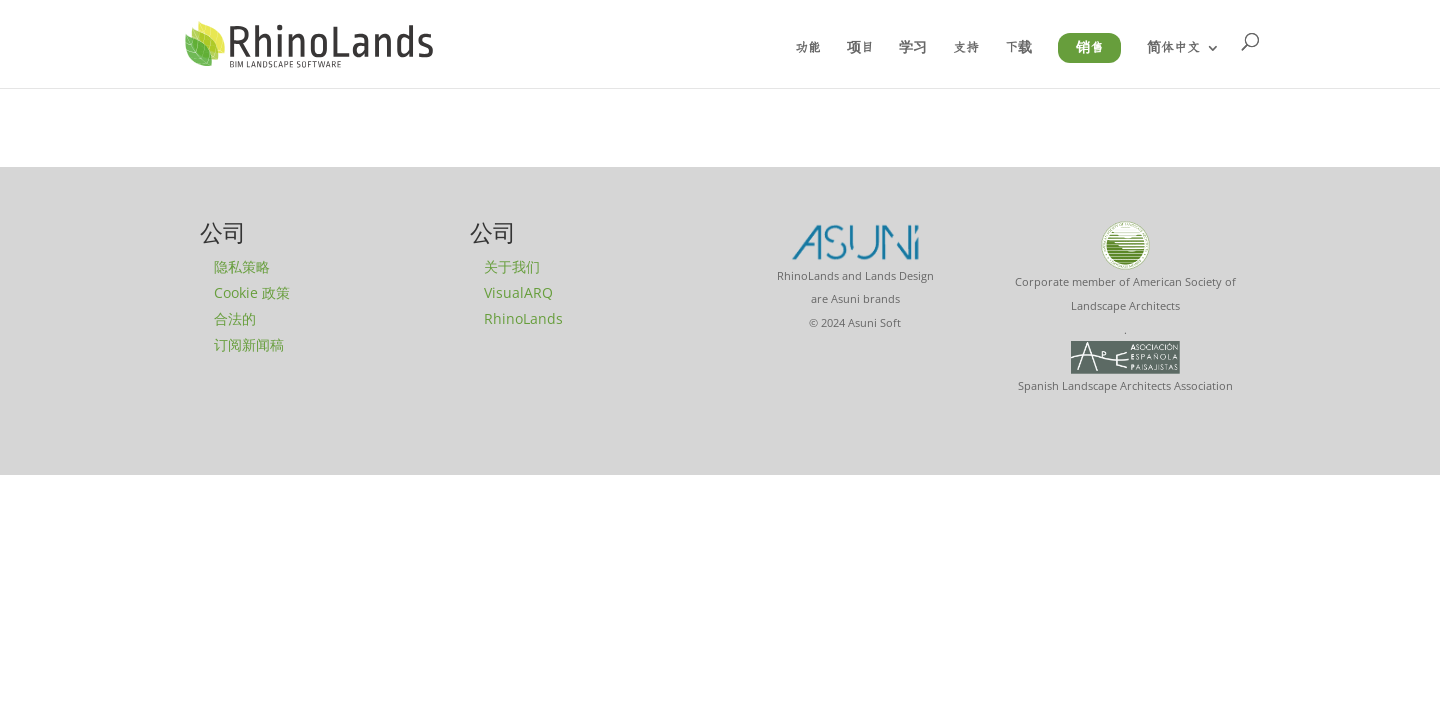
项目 (860, 48)
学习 (913, 48)
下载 (1018, 48)
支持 (966, 48)
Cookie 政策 (252, 292)
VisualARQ (518, 292)
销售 (1089, 48)
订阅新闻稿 (249, 344)
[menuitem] (1183, 64)
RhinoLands (523, 318)
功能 (808, 48)
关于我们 (512, 266)
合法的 (235, 318)
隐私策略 (242, 266)
